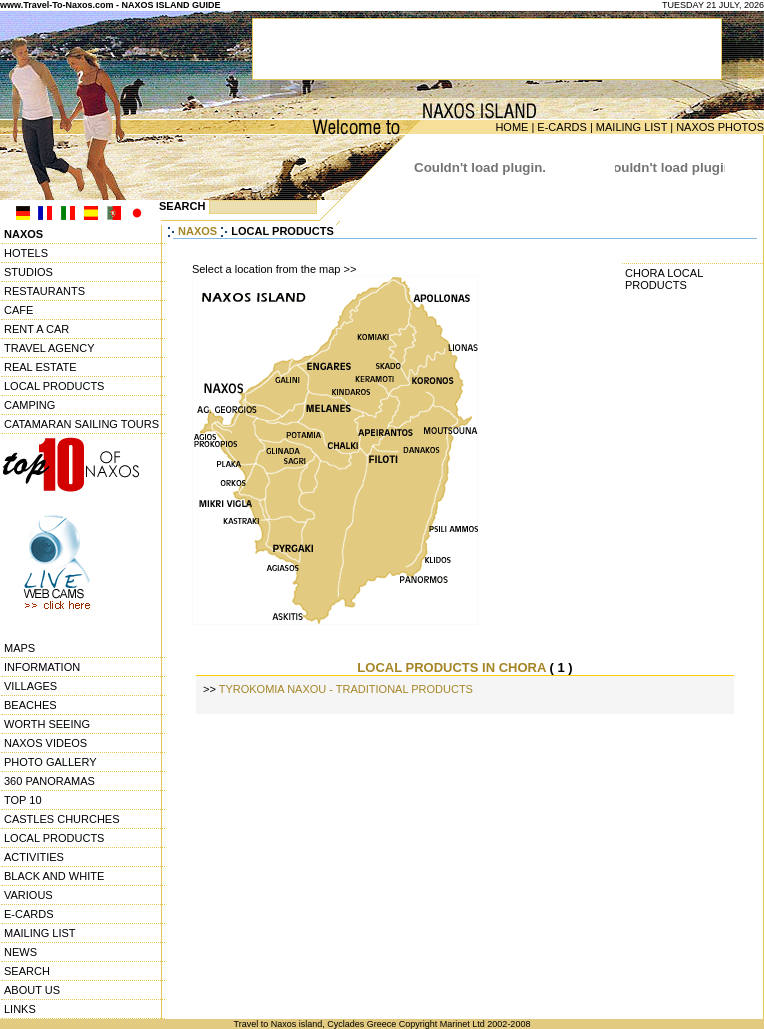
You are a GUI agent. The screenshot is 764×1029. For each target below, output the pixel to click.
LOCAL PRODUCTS (54, 386)
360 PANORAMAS (49, 781)
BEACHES (30, 705)
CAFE (18, 310)
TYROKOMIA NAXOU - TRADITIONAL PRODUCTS (346, 689)
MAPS (19, 648)
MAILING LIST (631, 127)
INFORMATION (42, 667)
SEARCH (27, 971)
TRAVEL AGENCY (49, 348)
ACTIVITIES (34, 857)
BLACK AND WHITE (54, 876)
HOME (511, 127)
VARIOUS (28, 895)
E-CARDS (562, 127)
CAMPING (29, 405)
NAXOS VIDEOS (45, 743)
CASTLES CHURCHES (62, 819)
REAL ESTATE (40, 367)
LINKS (20, 1009)
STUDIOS (28, 272)
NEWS (20, 952)
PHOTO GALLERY (50, 762)
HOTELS (26, 253)
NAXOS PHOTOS (720, 127)
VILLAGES (30, 686)
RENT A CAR (36, 329)
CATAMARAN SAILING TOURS (81, 424)
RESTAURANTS (44, 291)
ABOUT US (32, 990)
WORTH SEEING (47, 724)
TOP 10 (23, 800)
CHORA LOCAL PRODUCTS (664, 279)
